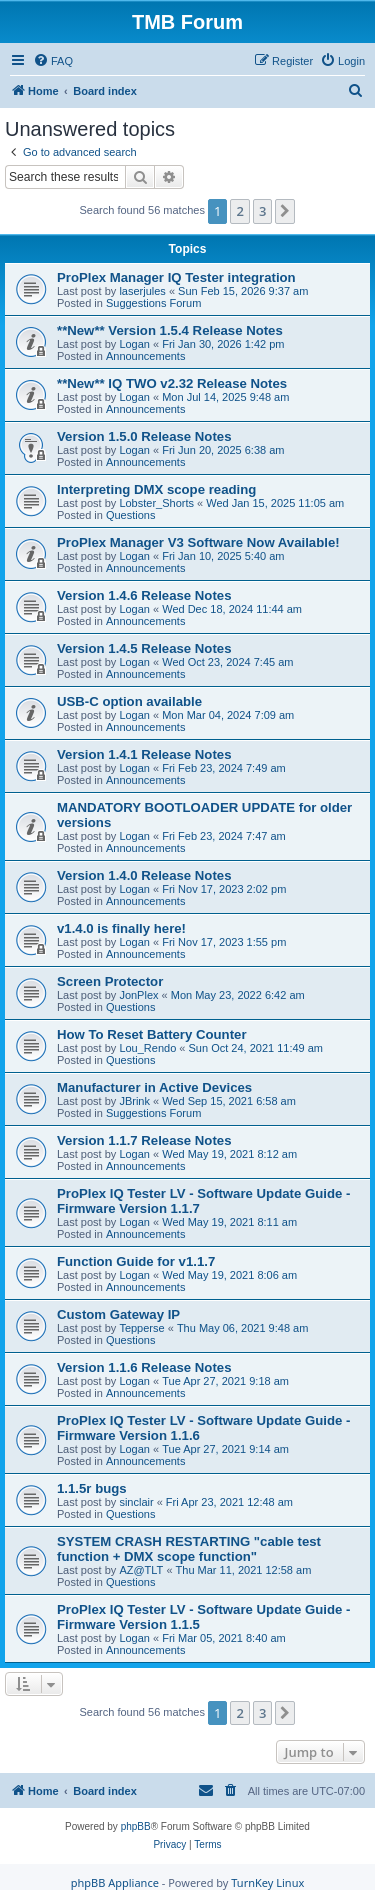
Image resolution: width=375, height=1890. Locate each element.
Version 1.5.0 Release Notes (144, 436)
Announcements (146, 356)
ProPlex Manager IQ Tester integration (176, 277)
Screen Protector (110, 981)
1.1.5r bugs (92, 1488)
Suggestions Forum (153, 303)
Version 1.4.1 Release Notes (144, 754)
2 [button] (239, 211)
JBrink (134, 1101)
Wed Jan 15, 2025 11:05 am (275, 503)
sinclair (136, 1502)
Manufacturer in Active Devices (154, 1087)
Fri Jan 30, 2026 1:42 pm (223, 344)
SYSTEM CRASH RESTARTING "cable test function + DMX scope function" (189, 1549)
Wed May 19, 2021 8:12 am (229, 1154)
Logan (134, 344)
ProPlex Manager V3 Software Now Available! (198, 542)
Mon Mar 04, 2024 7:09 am (228, 715)
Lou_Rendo (147, 1048)
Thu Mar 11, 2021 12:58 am (244, 1570)
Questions (131, 515)
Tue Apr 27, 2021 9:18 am (225, 1381)
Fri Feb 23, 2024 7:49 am (224, 768)
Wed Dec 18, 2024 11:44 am (232, 609)
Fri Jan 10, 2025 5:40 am (223, 556)
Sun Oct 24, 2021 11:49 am (256, 1048)
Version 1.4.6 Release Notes (144, 595)
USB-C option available (129, 701)
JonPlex (138, 995)
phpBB (136, 1826)
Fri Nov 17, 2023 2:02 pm (224, 889)
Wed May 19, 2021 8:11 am (229, 1222)
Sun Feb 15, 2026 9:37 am (243, 291)
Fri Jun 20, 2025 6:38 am (223, 450)
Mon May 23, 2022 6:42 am (238, 995)
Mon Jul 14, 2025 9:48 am (225, 397)
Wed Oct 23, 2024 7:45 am (227, 662)
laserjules (142, 291)
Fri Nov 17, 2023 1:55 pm (224, 942)
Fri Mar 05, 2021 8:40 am (224, 1638)
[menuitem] (53, 61)
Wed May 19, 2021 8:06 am (229, 1275)
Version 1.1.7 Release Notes (144, 1140)
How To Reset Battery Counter (152, 1034)
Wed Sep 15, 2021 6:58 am (229, 1101)
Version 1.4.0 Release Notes (144, 875)
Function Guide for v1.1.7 (136, 1261)
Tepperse (141, 1328)
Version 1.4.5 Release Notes (144, 648)
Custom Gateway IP (118, 1314)
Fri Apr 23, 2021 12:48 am (229, 1502)
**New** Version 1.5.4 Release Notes (170, 330)
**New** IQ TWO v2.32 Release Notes (172, 383)
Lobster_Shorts (156, 503)
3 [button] (262, 211)
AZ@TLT (141, 1570)
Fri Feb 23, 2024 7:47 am (224, 836)
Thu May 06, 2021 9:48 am (242, 1328)
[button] (285, 211)
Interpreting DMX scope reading (156, 489)
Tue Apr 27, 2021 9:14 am (225, 1449)
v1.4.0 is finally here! (121, 928)
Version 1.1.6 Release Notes (144, 1367)
